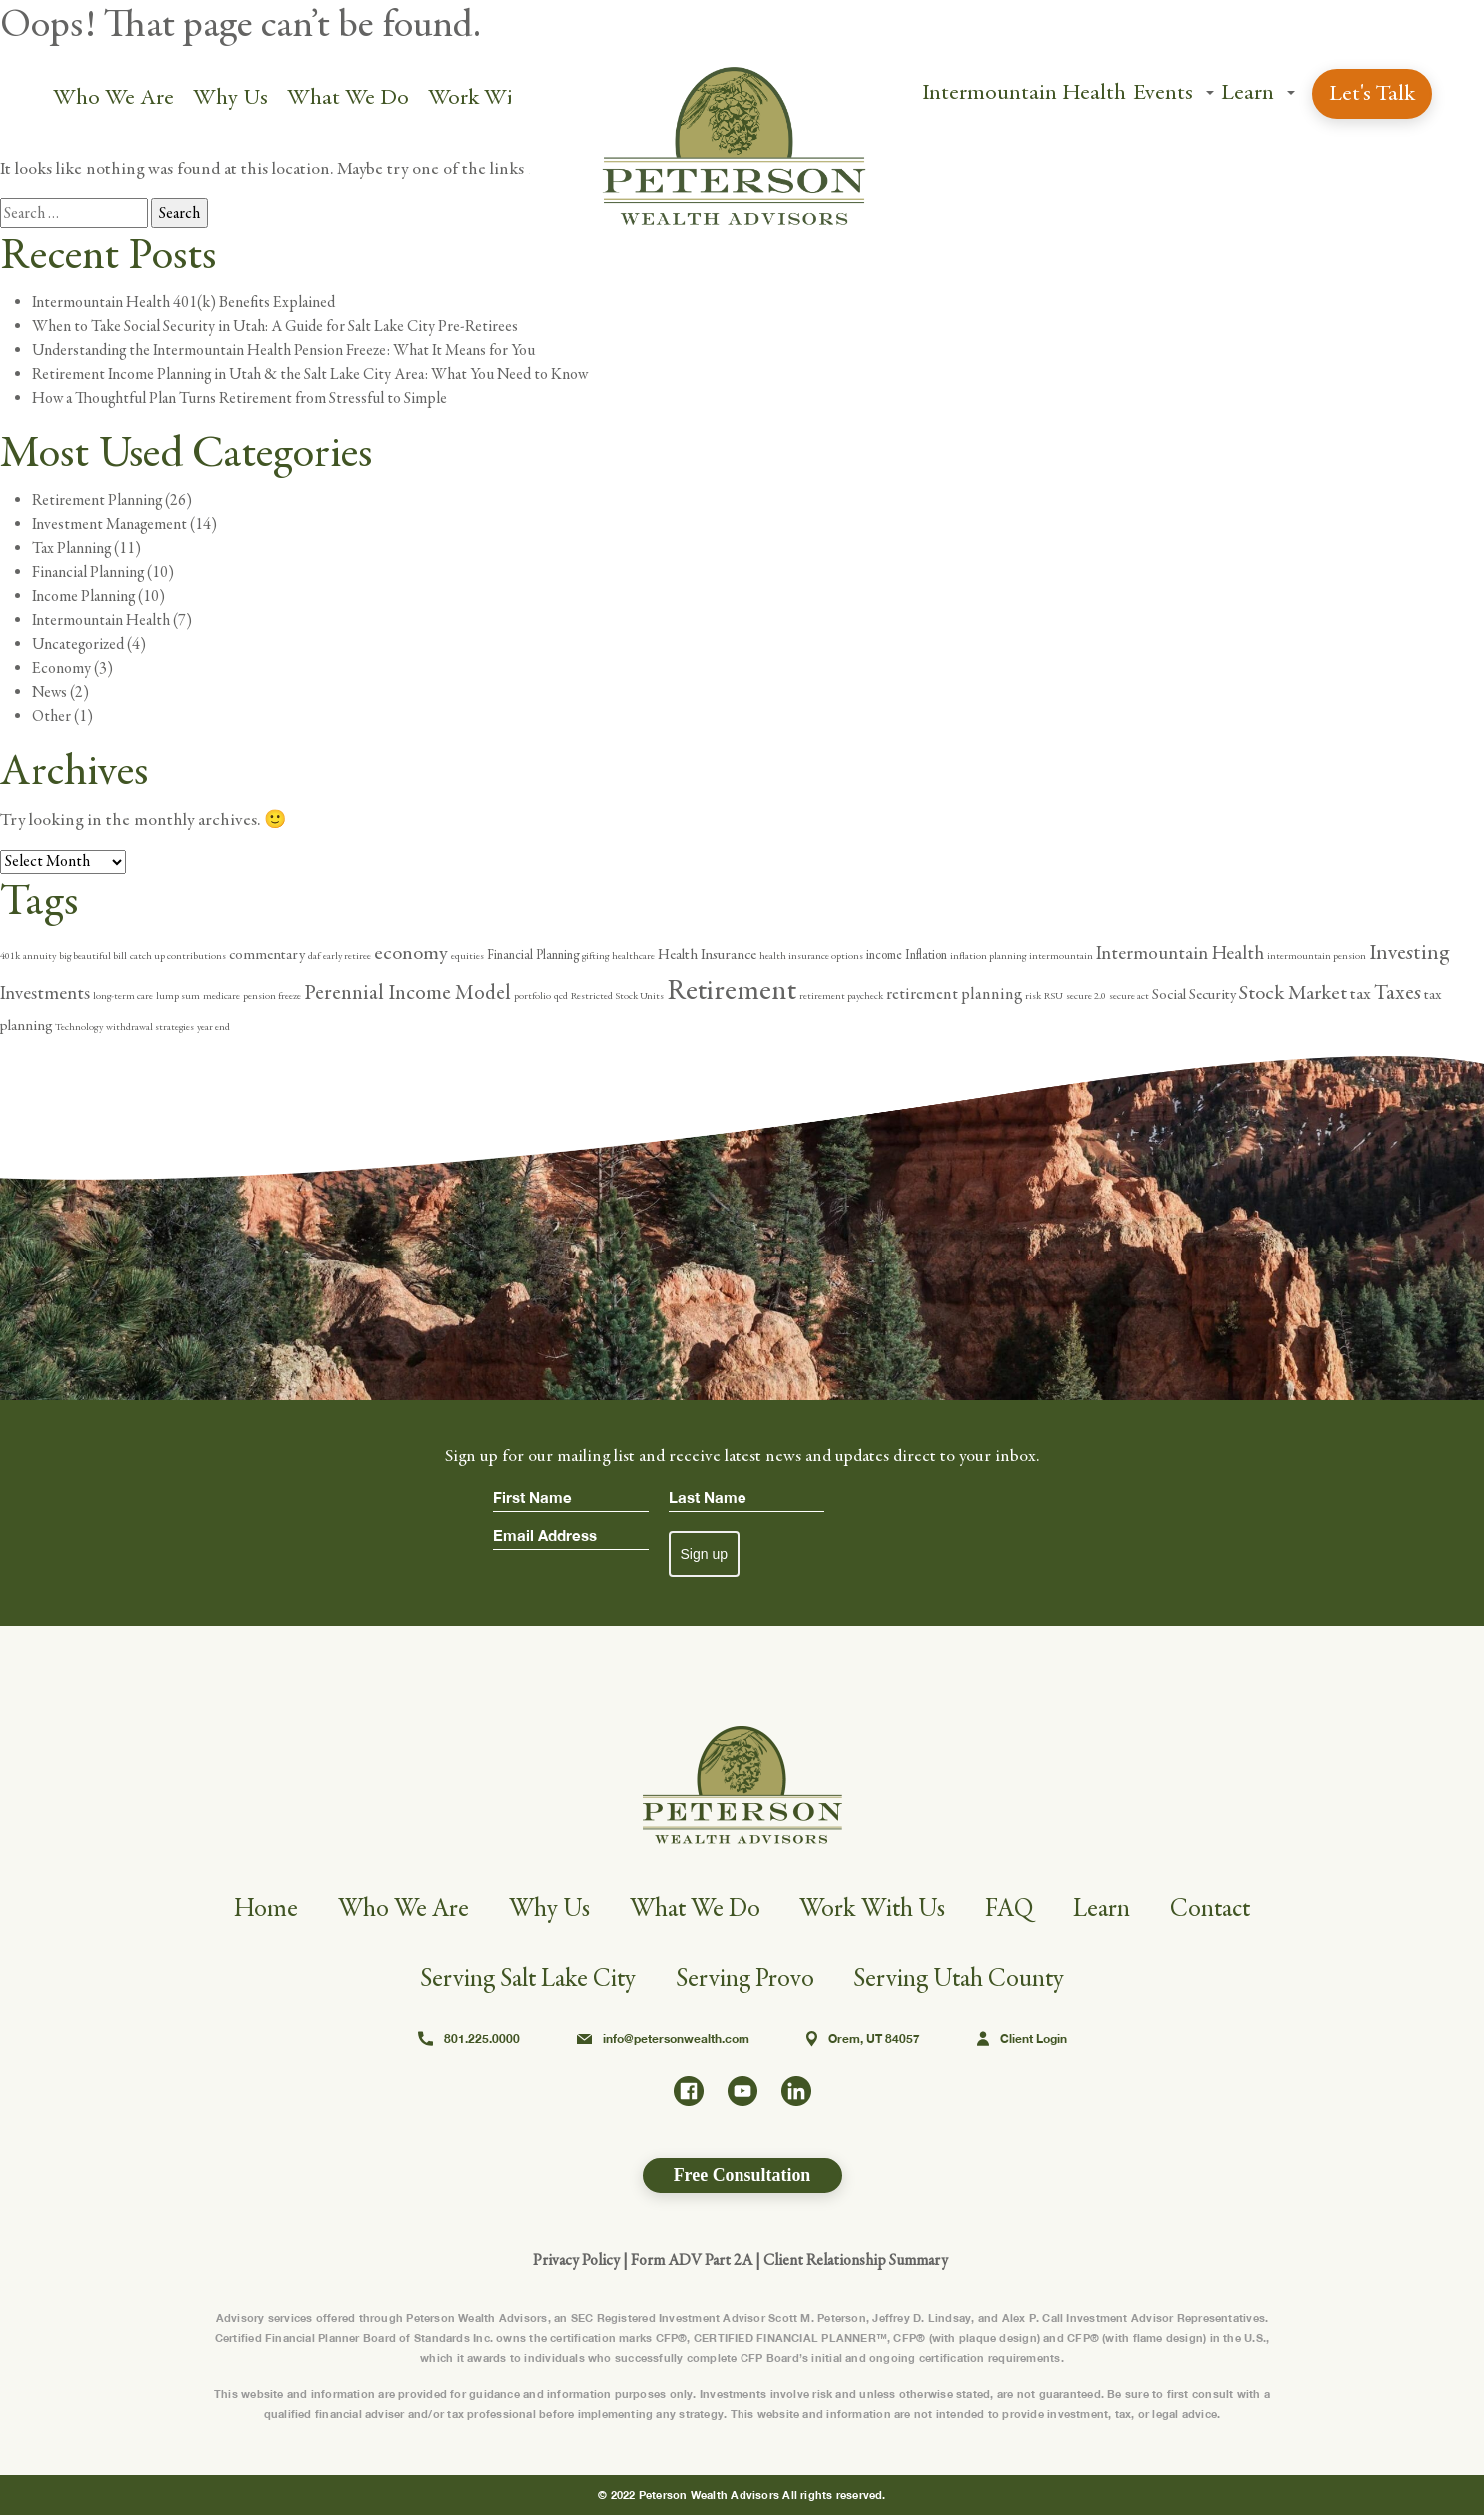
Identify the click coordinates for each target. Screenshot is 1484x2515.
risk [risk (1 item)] (1033, 996)
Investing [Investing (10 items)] (1409, 952)
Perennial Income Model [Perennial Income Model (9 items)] (407, 992)
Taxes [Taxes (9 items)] (1397, 992)
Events (1162, 92)
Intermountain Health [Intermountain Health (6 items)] (1180, 953)
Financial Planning (88, 572)
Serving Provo (745, 1979)
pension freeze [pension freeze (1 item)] (272, 996)
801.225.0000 (469, 2039)
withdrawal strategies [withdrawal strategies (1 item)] (150, 1027)
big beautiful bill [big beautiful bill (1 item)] (93, 956)
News (49, 692)
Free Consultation (741, 2175)
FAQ (1013, 1909)
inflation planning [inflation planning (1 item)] (988, 956)
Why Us (230, 97)
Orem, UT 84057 (863, 2039)
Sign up (704, 1554)
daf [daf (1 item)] (314, 956)
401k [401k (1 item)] (10, 956)
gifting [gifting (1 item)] (595, 956)
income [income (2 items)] (884, 955)
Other (51, 716)
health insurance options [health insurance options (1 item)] (811, 956)
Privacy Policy (576, 2260)
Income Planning (83, 596)
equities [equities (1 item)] (467, 956)
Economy (61, 668)
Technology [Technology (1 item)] (79, 1027)
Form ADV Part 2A (691, 2260)
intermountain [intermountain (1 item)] (1061, 956)
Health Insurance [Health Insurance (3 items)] (707, 954)
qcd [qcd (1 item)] (561, 996)
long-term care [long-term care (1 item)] (123, 996)
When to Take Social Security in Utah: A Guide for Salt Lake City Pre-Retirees (275, 326)
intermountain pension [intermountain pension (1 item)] (1316, 956)
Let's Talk (1371, 93)
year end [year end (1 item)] (213, 1027)
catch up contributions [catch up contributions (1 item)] (178, 956)
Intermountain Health (1023, 92)
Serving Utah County (960, 1979)
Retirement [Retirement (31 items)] (731, 990)
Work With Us (495, 97)
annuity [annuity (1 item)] (39, 956)
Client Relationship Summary (855, 2260)
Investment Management (109, 524)
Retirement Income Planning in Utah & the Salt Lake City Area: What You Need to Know (310, 374)
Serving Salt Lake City (527, 1979)
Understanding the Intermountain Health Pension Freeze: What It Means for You (283, 350)
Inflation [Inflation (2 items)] (926, 955)
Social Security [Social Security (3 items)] (1194, 994)
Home (259, 1909)
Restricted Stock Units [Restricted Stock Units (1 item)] (617, 996)
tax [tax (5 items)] (1360, 993)
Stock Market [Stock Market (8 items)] (1293, 993)
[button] (1209, 94)
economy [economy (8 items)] (411, 953)
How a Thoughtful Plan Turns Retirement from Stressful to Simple (239, 398)
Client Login (1022, 2039)
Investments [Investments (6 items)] (45, 993)
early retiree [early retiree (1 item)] (347, 956)
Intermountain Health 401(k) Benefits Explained (183, 302)
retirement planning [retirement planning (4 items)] (954, 994)
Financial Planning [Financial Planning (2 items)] (533, 955)
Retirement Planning (97, 500)
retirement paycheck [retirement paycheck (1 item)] (841, 996)
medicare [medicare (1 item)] (221, 996)
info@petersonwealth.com (663, 2039)
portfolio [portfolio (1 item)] (532, 996)
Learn (1246, 92)
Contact (1216, 1909)
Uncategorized (78, 644)
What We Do (348, 97)
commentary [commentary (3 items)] (267, 954)
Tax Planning (71, 548)
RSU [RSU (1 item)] (1053, 996)
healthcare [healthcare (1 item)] (633, 956)
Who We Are (113, 97)
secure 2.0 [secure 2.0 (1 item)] (1086, 996)
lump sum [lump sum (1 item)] (178, 996)
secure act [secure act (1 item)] (1129, 996)
